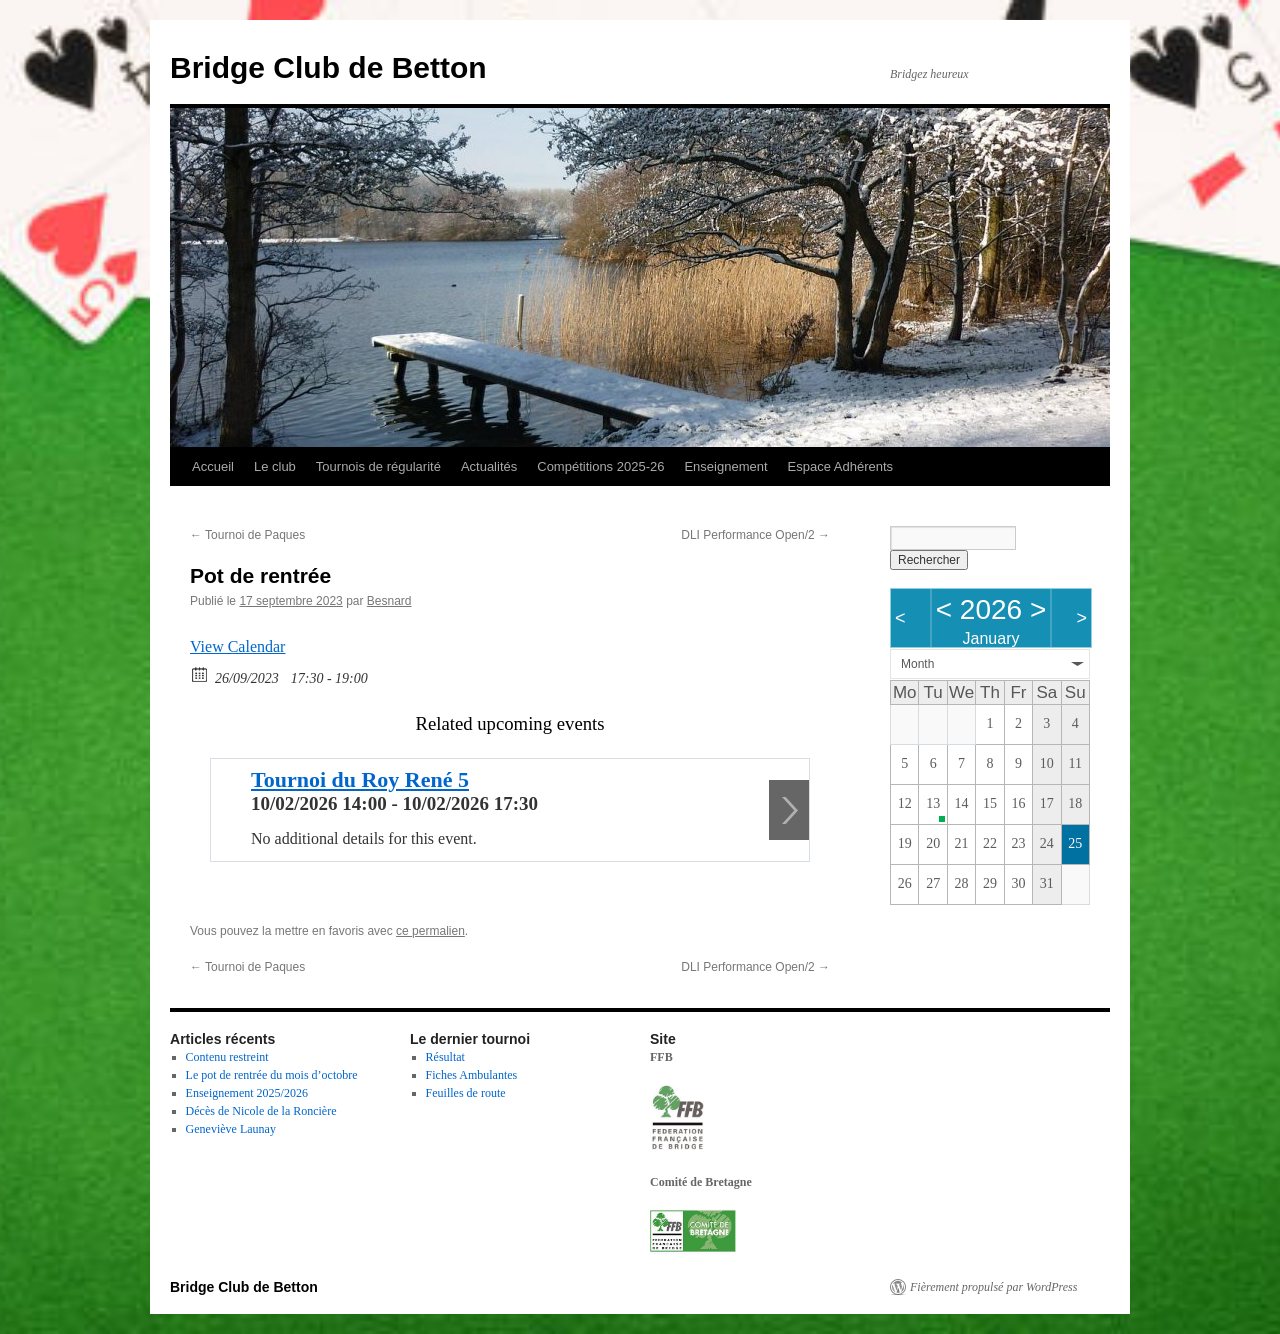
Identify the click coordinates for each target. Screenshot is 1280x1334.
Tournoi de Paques (247, 535)
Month (917, 664)
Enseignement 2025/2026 (247, 1093)
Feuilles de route (466, 1093)
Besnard (389, 601)
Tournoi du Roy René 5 (360, 779)
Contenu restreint (227, 1057)
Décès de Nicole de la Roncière (261, 1111)
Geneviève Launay (231, 1129)
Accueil (213, 466)
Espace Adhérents (841, 466)
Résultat (445, 1057)
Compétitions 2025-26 (600, 466)
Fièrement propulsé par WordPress (993, 1287)
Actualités (489, 466)
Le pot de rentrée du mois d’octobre (272, 1075)
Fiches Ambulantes (472, 1075)
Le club (275, 466)
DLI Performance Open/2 (755, 535)
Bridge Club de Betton (328, 67)
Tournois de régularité (378, 466)
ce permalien (430, 931)
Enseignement (725, 466)
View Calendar (237, 646)
